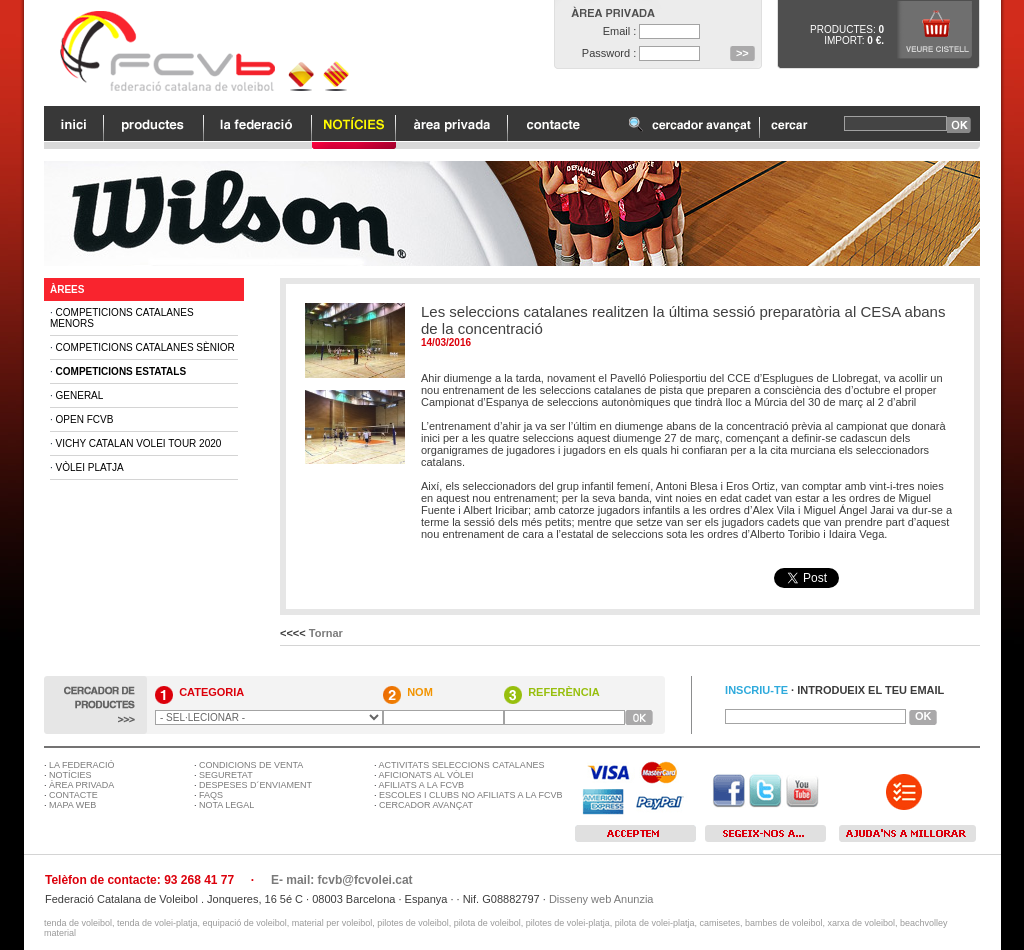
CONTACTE (73, 795)
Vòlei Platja (90, 467)
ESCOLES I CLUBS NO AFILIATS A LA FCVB (470, 795)
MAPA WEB (72, 805)
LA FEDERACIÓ (82, 765)
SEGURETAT (226, 775)
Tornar (326, 633)
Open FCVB (85, 419)
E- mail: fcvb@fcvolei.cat (342, 880)
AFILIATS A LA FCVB (421, 785)
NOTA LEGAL (226, 805)
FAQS (211, 795)
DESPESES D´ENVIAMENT (255, 785)
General (80, 395)
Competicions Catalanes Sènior (145, 347)
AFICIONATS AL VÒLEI (426, 775)
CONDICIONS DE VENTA (251, 765)
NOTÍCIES (70, 775)
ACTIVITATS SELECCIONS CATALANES (462, 765)
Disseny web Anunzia (601, 899)
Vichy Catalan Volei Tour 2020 (139, 443)
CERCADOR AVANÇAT (426, 805)
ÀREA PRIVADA (81, 785)
